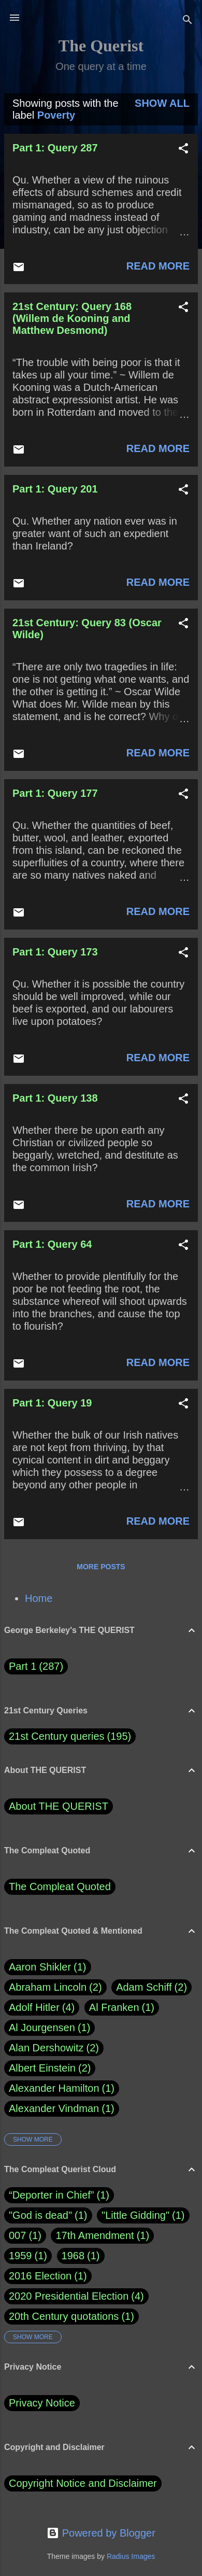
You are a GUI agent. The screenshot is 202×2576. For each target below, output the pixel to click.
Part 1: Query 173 (55, 952)
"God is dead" (40, 2215)
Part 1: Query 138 (55, 1098)
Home (38, 1598)
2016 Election (40, 2276)
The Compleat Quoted (60, 1886)
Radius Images (131, 2556)
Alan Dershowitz (54, 2048)
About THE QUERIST (58, 1806)
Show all (162, 103)
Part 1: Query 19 (52, 1403)
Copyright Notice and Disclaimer (83, 2483)
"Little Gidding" (135, 2215)
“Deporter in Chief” (51, 2195)
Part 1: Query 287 (55, 147)
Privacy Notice (42, 2403)
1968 (73, 2255)
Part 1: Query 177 (55, 793)
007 (17, 2235)
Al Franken (121, 2008)
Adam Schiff (151, 1987)
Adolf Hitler (42, 2008)
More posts (101, 1567)
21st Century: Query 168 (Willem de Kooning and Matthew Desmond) (72, 318)
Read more (158, 266)
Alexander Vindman (61, 2109)
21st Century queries (57, 1736)
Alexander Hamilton (61, 2088)
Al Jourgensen (49, 2028)
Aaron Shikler (47, 1967)
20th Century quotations (64, 2316)
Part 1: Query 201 (55, 489)
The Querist (101, 45)
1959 (20, 2255)
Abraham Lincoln (55, 1987)
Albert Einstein (50, 2068)
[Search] (187, 21)
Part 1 (36, 1666)
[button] (183, 149)
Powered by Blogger (101, 2533)
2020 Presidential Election (68, 2296)
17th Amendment (94, 2235)
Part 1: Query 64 (52, 1244)
